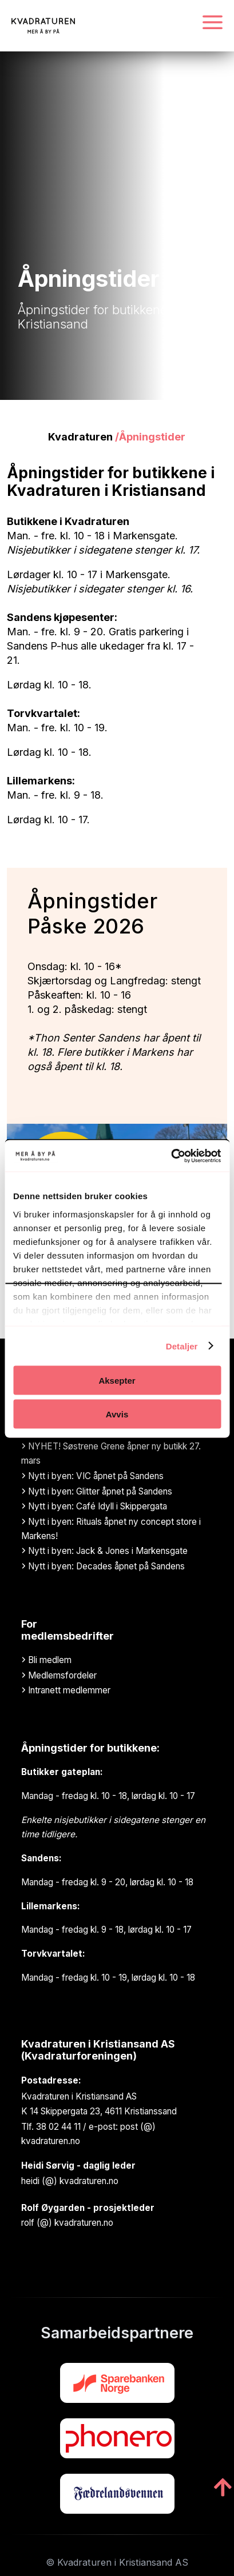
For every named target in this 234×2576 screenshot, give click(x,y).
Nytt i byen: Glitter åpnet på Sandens (96, 1491)
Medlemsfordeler (59, 1675)
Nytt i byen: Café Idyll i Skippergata (94, 1506)
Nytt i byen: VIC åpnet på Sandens (92, 1476)
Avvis (117, 1414)
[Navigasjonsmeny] (213, 23)
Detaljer (182, 1346)
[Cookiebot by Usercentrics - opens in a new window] (171, 1155)
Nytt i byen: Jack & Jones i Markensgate (104, 1550)
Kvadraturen (80, 437)
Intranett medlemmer (65, 1690)
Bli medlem (46, 1659)
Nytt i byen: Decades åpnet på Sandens (103, 1566)
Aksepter (116, 1380)
